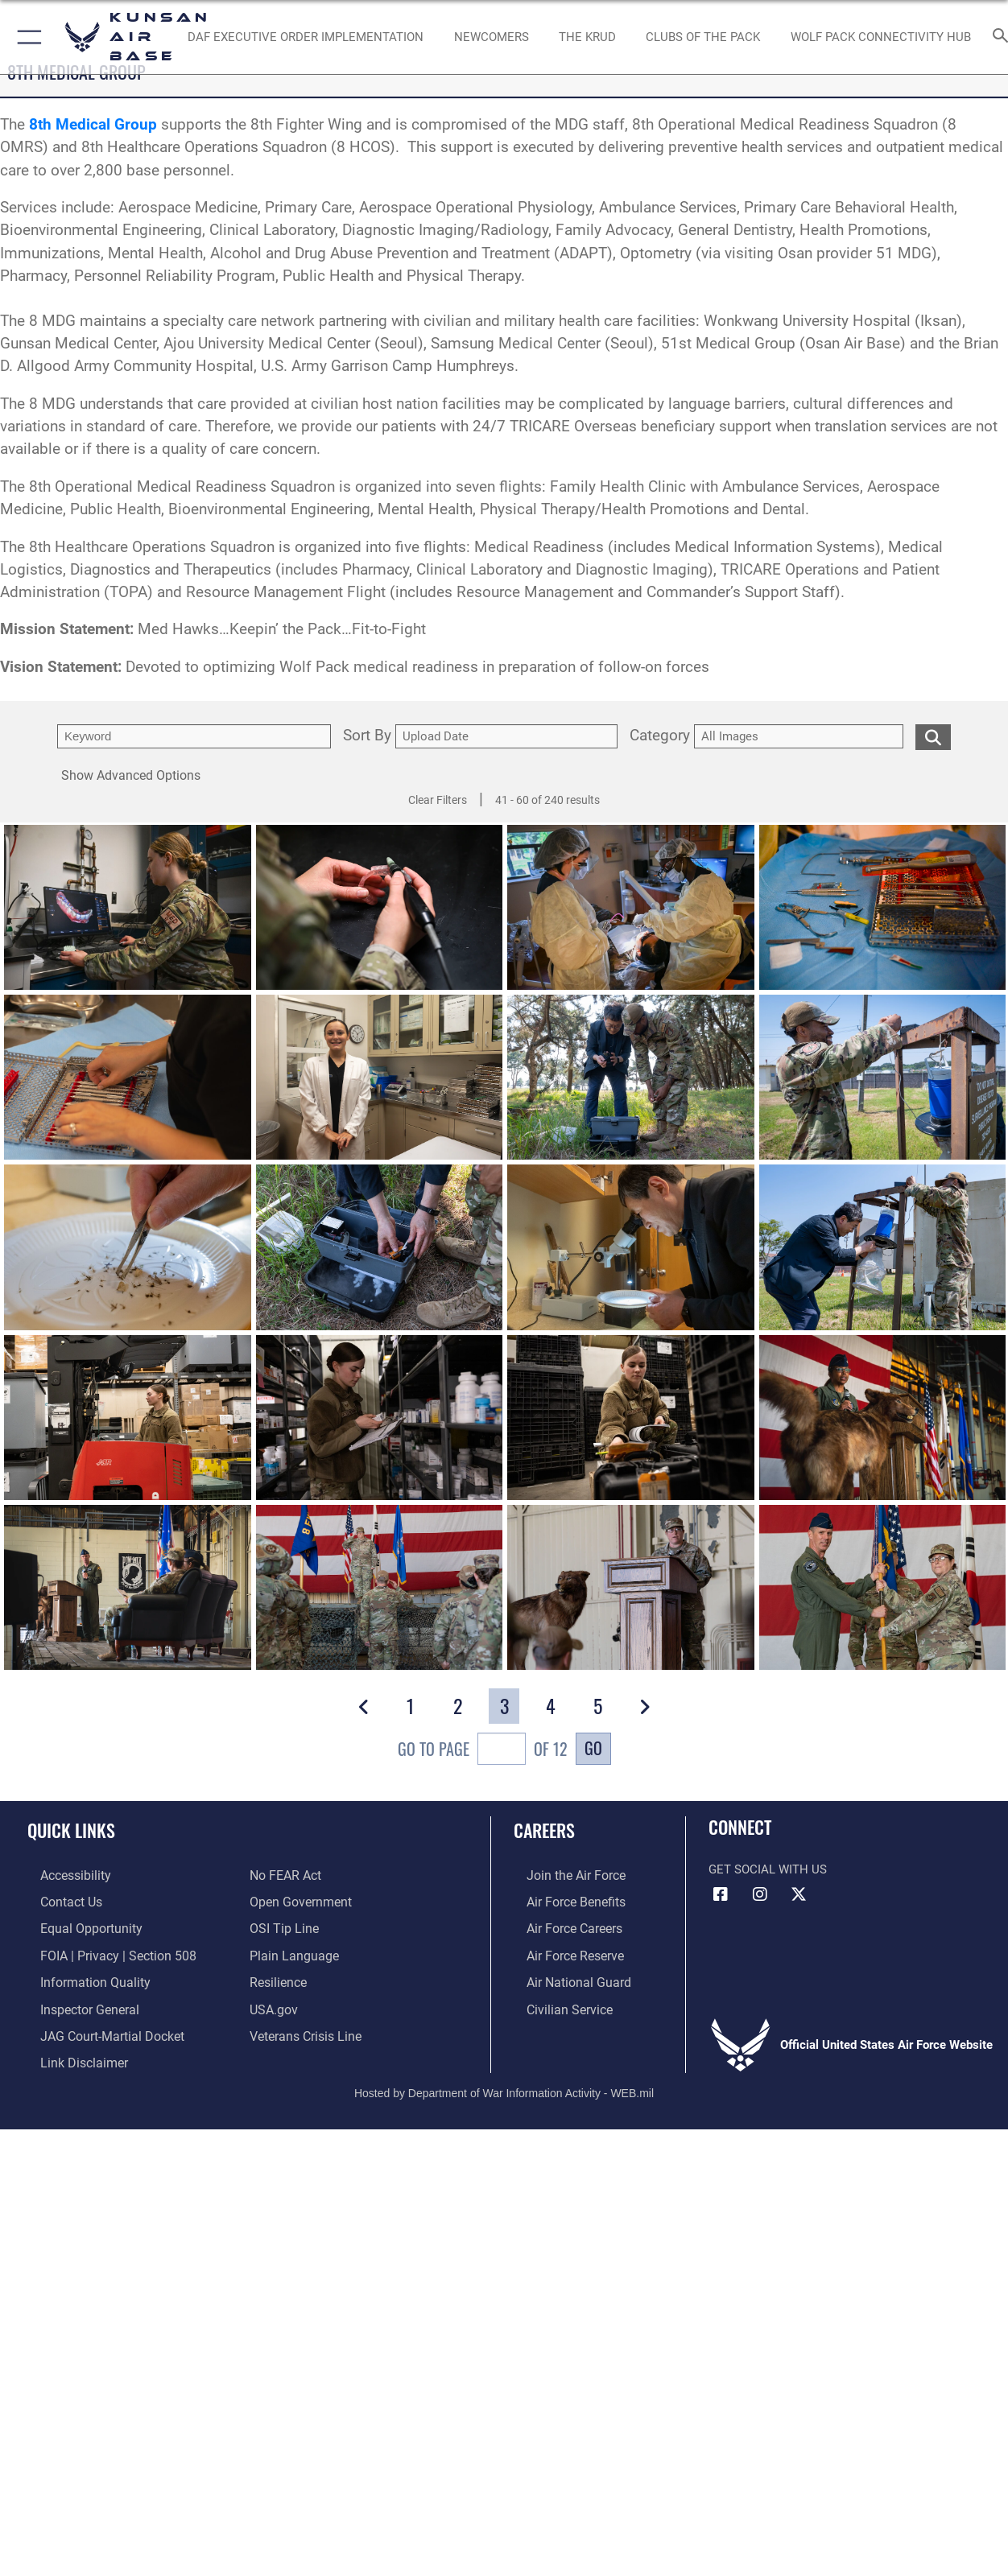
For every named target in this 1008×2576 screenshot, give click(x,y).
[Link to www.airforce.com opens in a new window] (561, 1875)
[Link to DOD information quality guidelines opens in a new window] (78, 1977)
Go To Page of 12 (483, 1751)
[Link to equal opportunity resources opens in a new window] (75, 1926)
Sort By (367, 736)
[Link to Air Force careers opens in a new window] (561, 1926)
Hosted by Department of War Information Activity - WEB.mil (504, 2083)
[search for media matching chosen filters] (933, 736)
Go (593, 1748)
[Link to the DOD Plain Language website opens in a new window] (290, 1951)
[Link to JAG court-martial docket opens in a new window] (96, 2029)
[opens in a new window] (491, 37)
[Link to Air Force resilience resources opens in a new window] (277, 1977)
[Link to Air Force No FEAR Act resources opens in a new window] (285, 1875)
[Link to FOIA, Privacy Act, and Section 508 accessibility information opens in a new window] (101, 1951)
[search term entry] (194, 736)
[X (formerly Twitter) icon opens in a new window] (799, 1894)
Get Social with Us (767, 1869)
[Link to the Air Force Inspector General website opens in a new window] (74, 2003)
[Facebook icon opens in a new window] (720, 1894)
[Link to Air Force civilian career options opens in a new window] (555, 2003)
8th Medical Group (93, 125)
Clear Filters (437, 799)
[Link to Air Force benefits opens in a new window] (561, 1901)
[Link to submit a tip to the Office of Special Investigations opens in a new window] (282, 1926)
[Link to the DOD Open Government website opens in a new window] (297, 1901)
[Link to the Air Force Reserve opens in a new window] (561, 1951)
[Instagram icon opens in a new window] (760, 1894)
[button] (26, 37)
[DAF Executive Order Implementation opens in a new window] (305, 37)
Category (660, 736)
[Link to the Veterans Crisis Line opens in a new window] (304, 2029)
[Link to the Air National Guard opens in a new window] (563, 1977)
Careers (544, 1829)
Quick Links (71, 1829)
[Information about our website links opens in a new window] (69, 2054)
